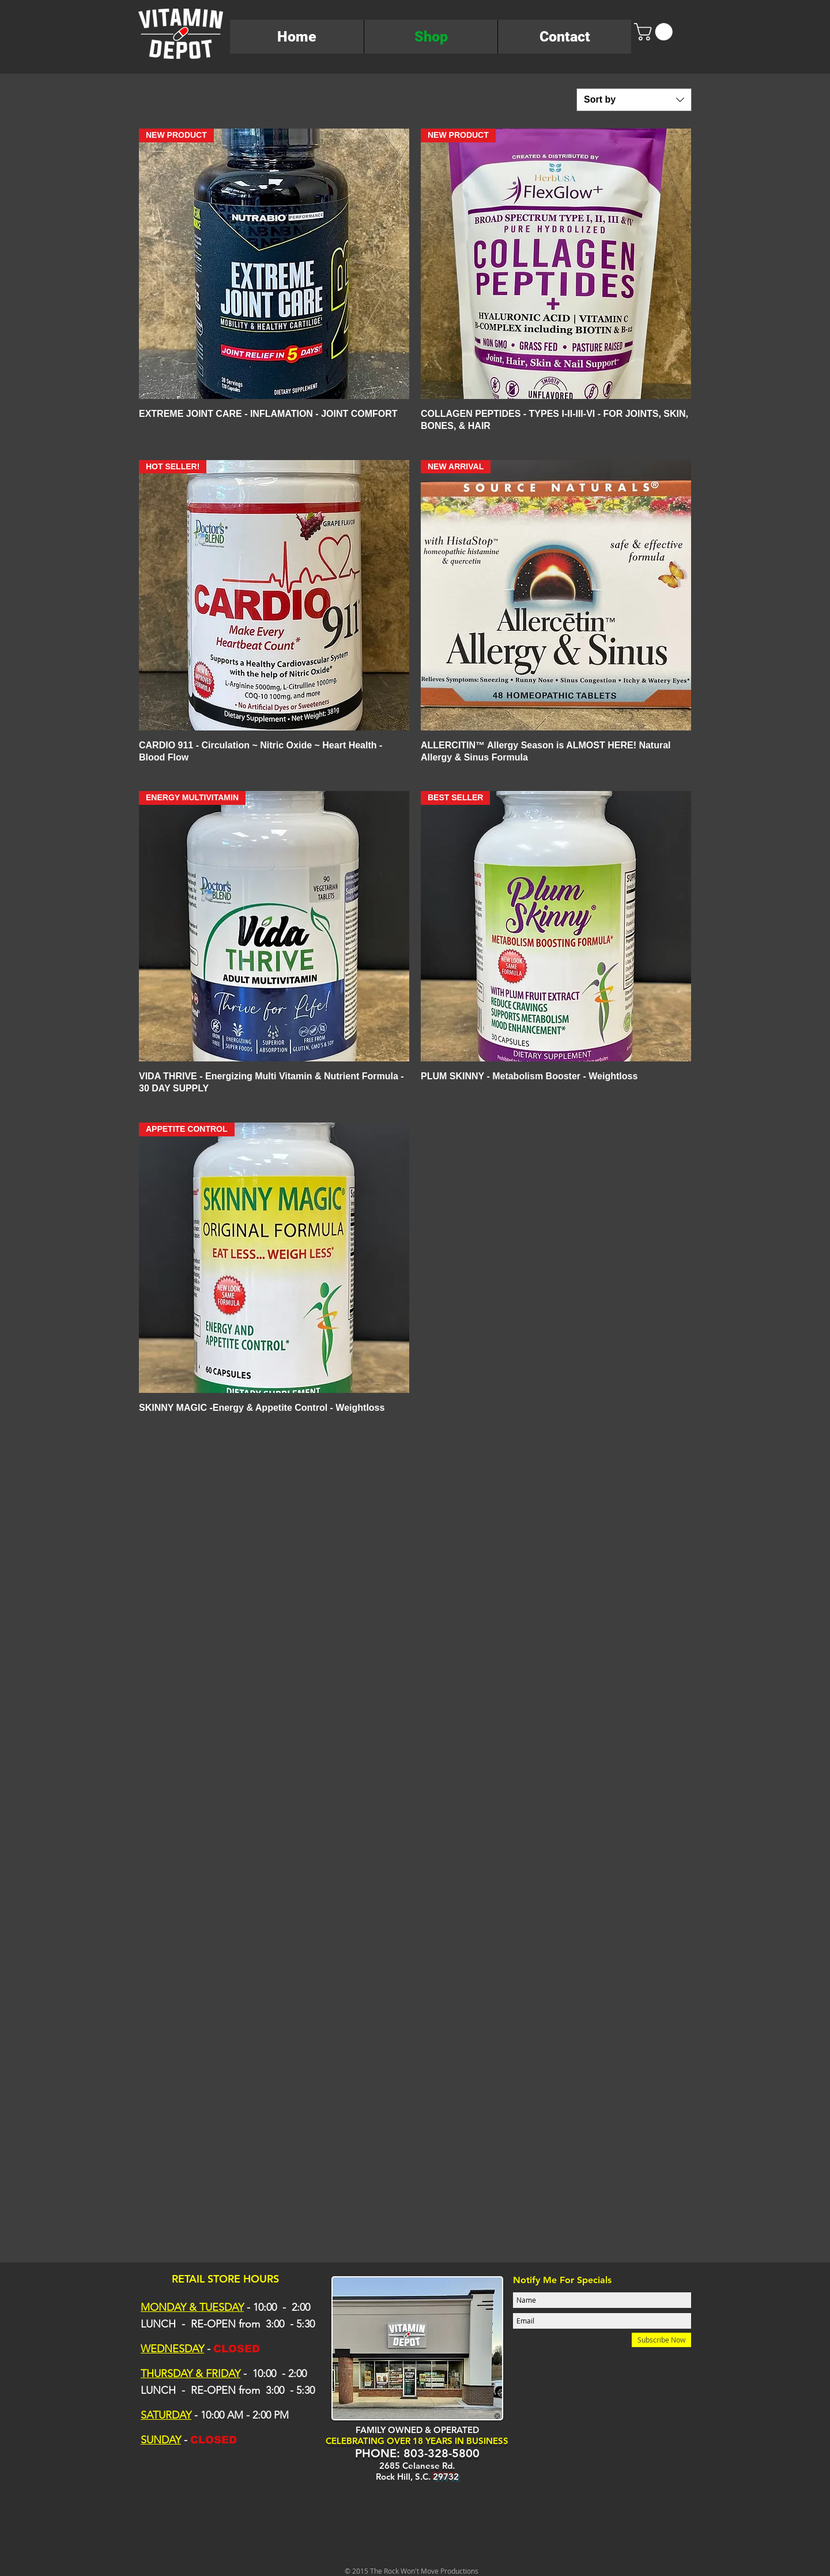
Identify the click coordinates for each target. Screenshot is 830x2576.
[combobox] (634, 99)
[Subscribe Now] (661, 2340)
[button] (655, 31)
